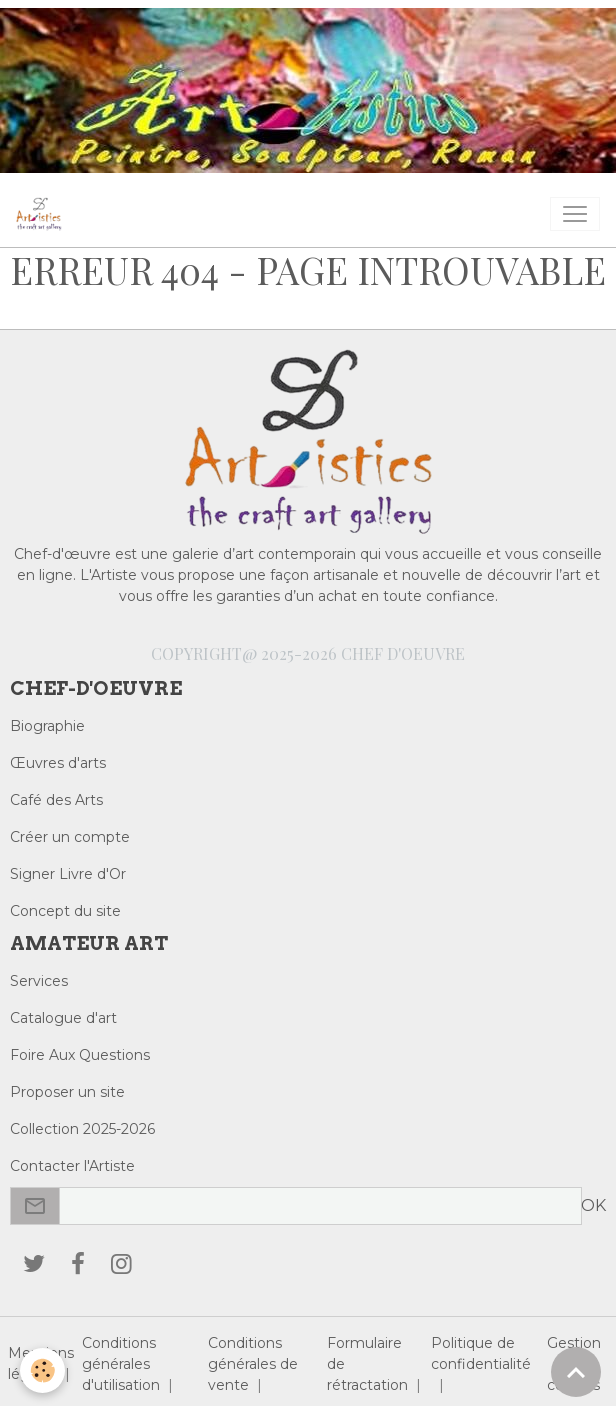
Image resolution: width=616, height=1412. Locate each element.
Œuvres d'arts (58, 763)
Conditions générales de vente (253, 1364)
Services (39, 981)
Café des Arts (56, 800)
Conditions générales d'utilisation (121, 1364)
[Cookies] (42, 1370)
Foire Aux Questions (80, 1055)
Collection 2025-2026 (82, 1129)
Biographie (47, 726)
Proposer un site (67, 1092)
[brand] (43, 214)
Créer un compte (70, 837)
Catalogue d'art (63, 1018)
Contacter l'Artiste (72, 1166)
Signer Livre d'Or (68, 874)
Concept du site (65, 911)
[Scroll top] (576, 1372)
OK (593, 1205)
